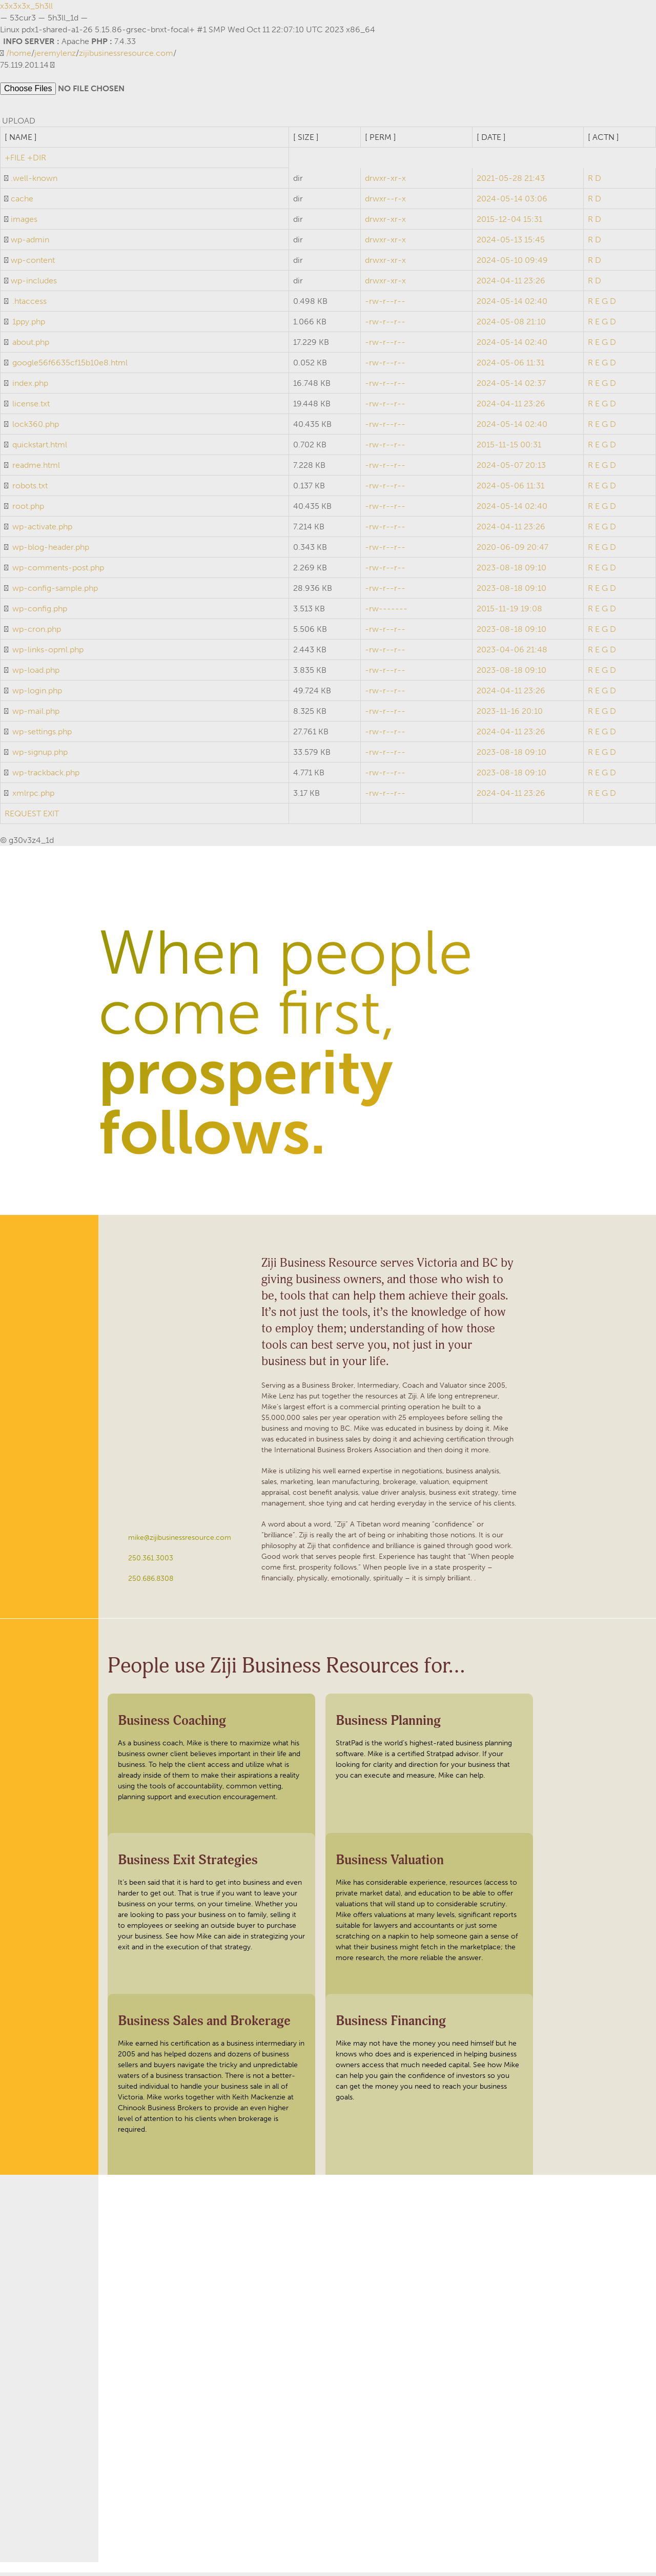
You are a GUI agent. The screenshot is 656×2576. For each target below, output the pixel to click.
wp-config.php (39, 612)
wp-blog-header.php (50, 550)
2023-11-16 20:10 (510, 714)
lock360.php (35, 427)
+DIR (36, 161)
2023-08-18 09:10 (511, 571)
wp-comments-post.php (58, 571)
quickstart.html (39, 448)
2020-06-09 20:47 (512, 550)
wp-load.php (35, 673)
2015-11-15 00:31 (509, 448)
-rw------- (386, 612)
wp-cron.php (36, 632)
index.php (30, 386)
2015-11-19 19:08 (509, 612)
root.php (28, 509)
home (20, 53)
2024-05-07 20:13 (511, 468)
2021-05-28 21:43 (511, 182)
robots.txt (30, 489)
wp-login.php (37, 694)
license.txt (31, 407)
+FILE (15, 161)
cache (22, 202)
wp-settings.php (42, 735)
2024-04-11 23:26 (511, 284)
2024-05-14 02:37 (511, 386)
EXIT (51, 817)
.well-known (34, 182)
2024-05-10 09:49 (512, 264)
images (24, 223)
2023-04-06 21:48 (512, 653)
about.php (30, 346)
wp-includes (34, 284)
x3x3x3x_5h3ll (26, 6)
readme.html (36, 468)
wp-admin (30, 243)
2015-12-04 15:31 (509, 223)
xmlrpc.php (33, 796)
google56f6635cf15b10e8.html (70, 366)
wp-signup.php (40, 755)
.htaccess (29, 305)
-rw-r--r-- (385, 305)
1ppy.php (28, 325)
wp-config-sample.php (55, 591)
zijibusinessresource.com (126, 53)
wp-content (33, 264)
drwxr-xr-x (385, 182)
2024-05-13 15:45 (511, 243)
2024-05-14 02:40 (512, 305)
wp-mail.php (35, 714)
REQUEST (23, 817)
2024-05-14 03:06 (512, 202)
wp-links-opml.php (48, 653)
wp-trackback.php (45, 776)
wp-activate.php (42, 530)
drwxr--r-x (385, 202)
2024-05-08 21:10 (511, 325)
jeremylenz (55, 53)
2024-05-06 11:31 (510, 366)
